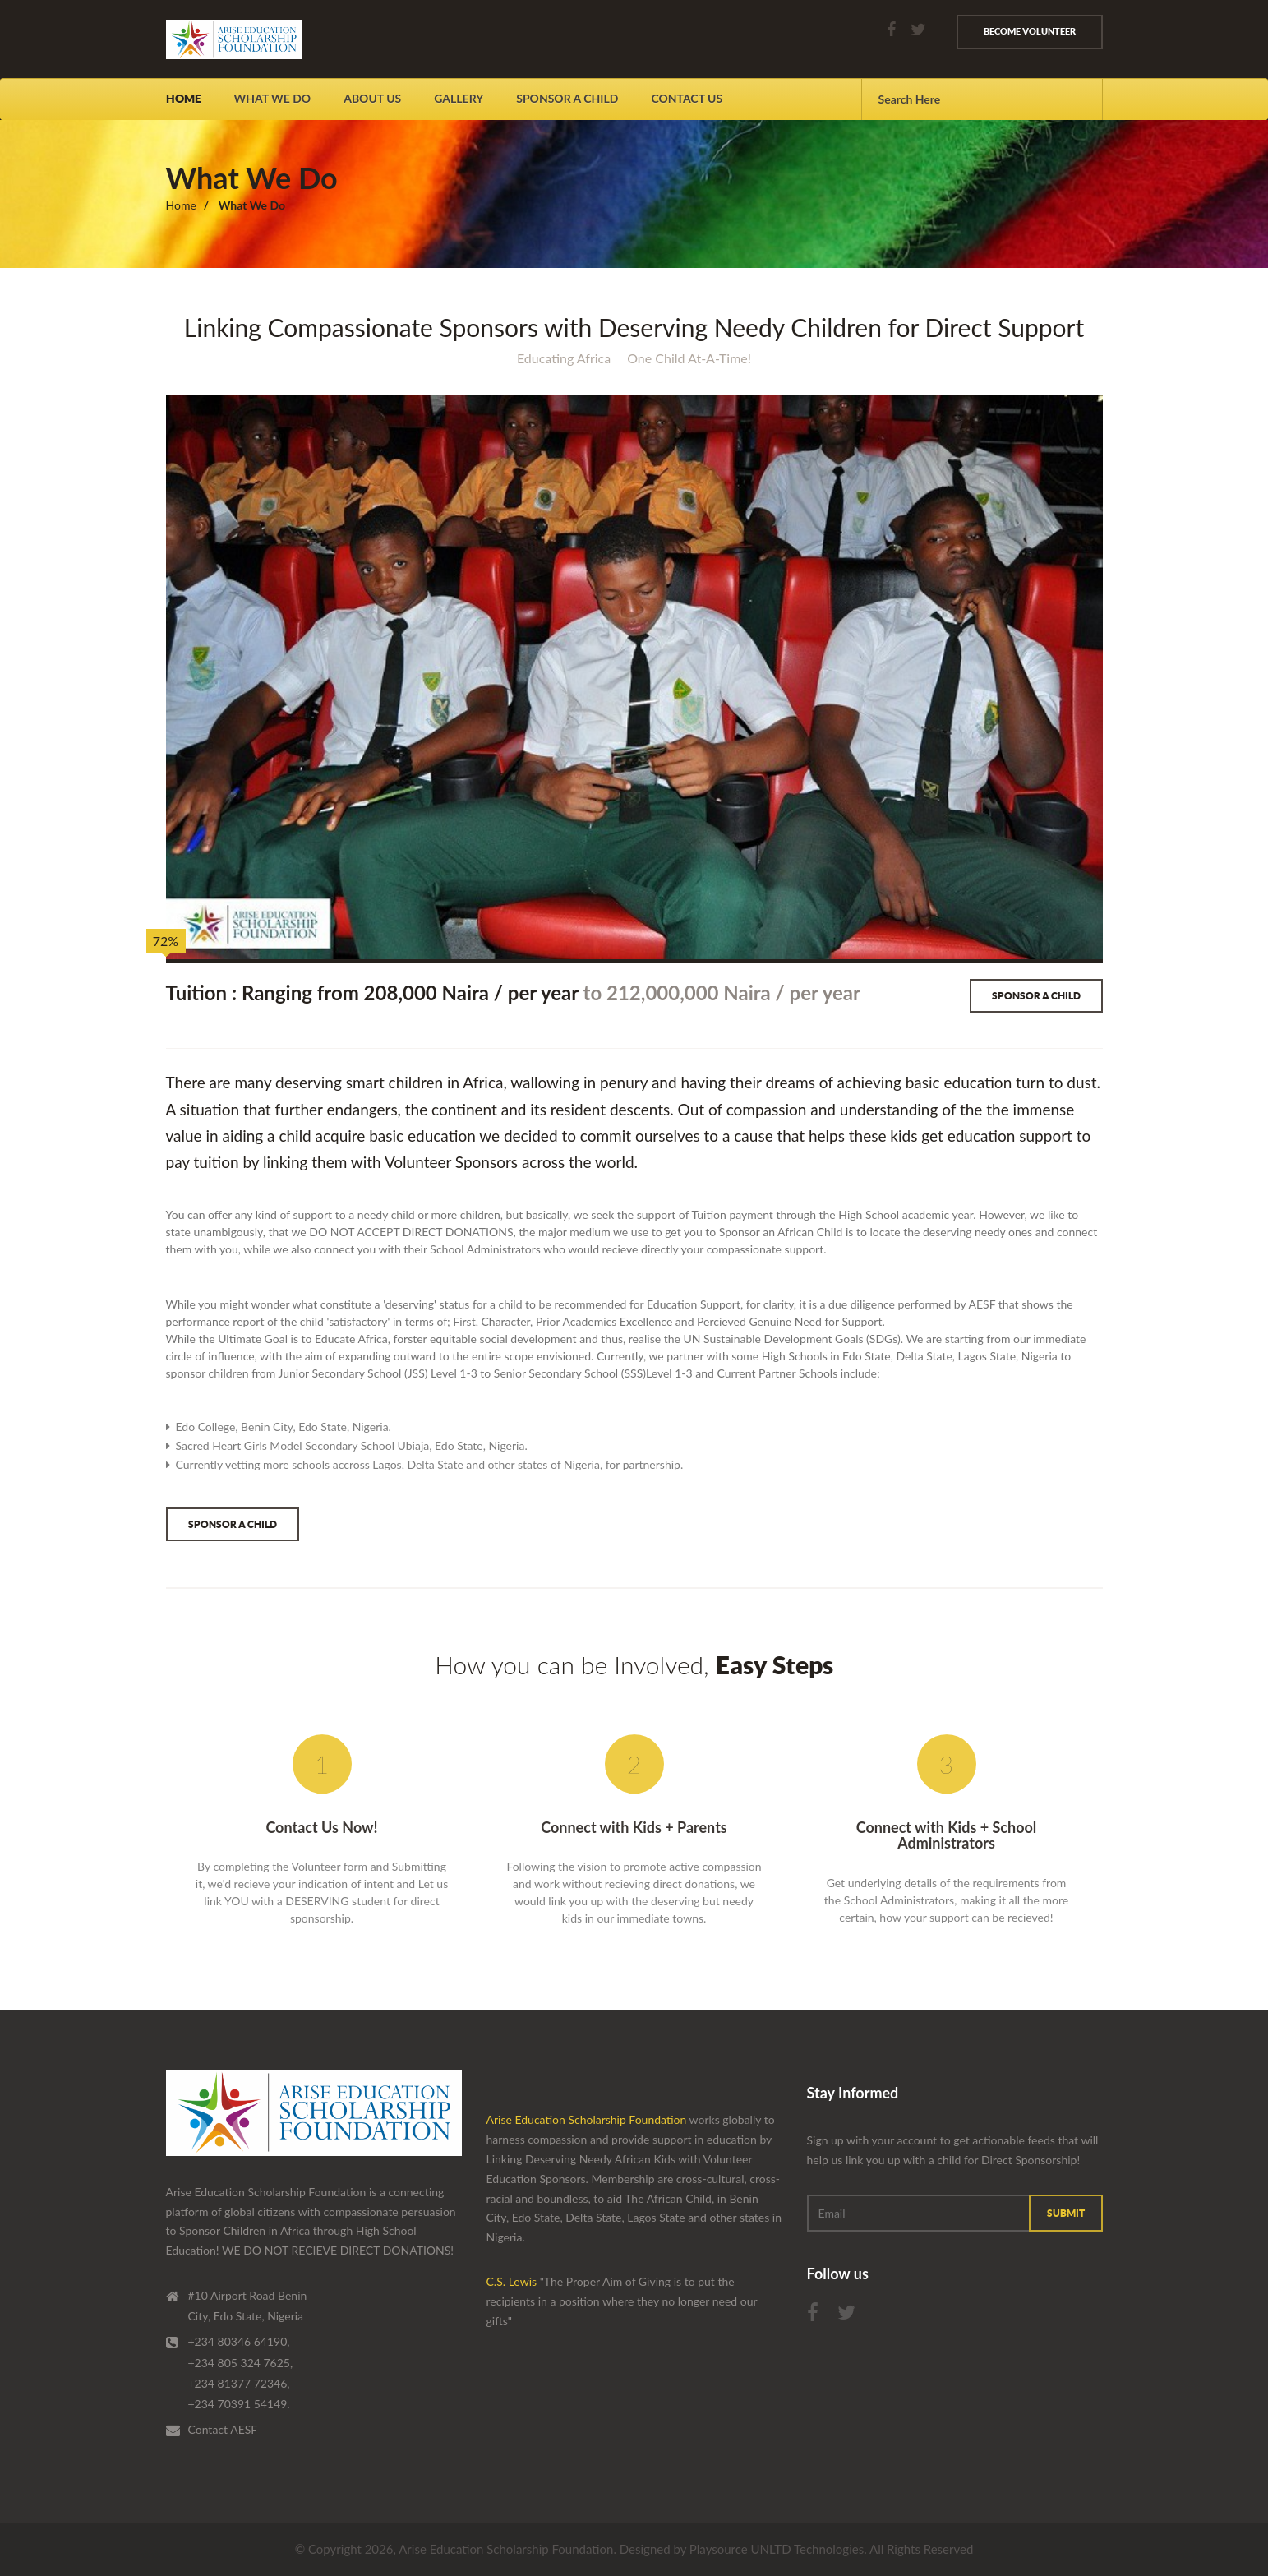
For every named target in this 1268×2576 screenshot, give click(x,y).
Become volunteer (1030, 31)
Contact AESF (223, 2429)
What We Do (272, 98)
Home (183, 98)
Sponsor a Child (1036, 995)
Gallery (458, 98)
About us (372, 98)
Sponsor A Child (567, 98)
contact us (686, 98)
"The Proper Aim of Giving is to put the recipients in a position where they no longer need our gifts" (622, 2301)
